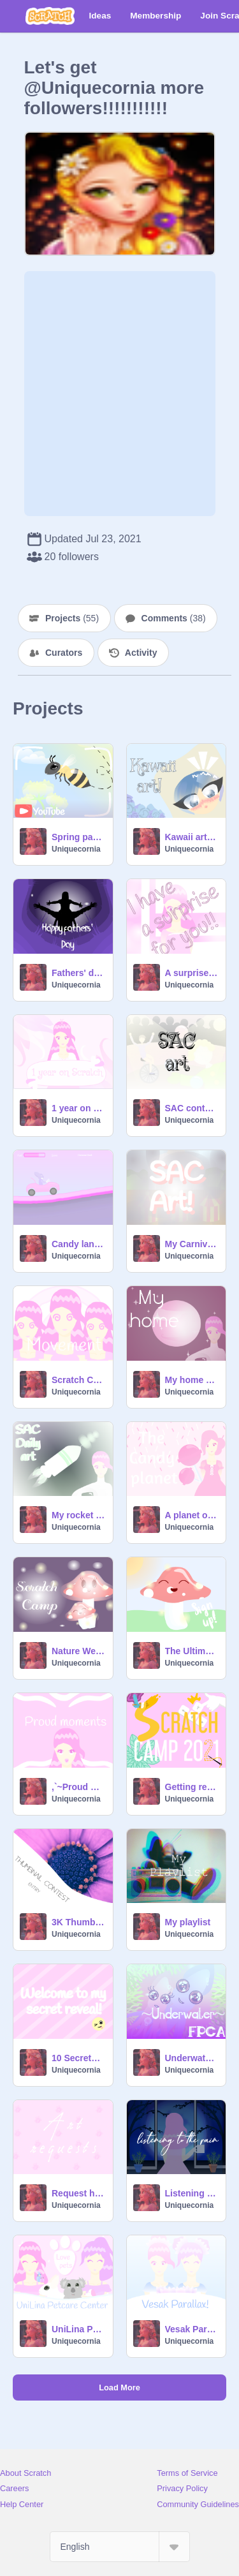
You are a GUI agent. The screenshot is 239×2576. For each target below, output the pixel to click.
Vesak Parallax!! (192, 2329)
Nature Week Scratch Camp (78, 1651)
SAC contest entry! (192, 1108)
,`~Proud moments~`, (78, 1787)
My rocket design (78, 1515)
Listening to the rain (192, 2193)
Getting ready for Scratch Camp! (192, 1787)
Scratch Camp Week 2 (78, 1380)
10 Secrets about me (78, 2058)
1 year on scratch (78, 1108)
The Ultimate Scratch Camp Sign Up (192, 1651)
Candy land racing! (78, 1244)
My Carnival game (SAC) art (192, 1244)
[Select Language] (120, 2546)
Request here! (78, 2193)
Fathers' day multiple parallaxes (78, 973)
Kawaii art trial (192, 837)
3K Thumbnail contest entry (78, 1922)
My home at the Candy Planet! (192, 1380)
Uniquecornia (76, 849)
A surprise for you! (192, 973)
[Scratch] (50, 16)
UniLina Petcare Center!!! (78, 2329)
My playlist (188, 1922)
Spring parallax (78, 837)
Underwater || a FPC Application (192, 2058)
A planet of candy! (192, 1515)
